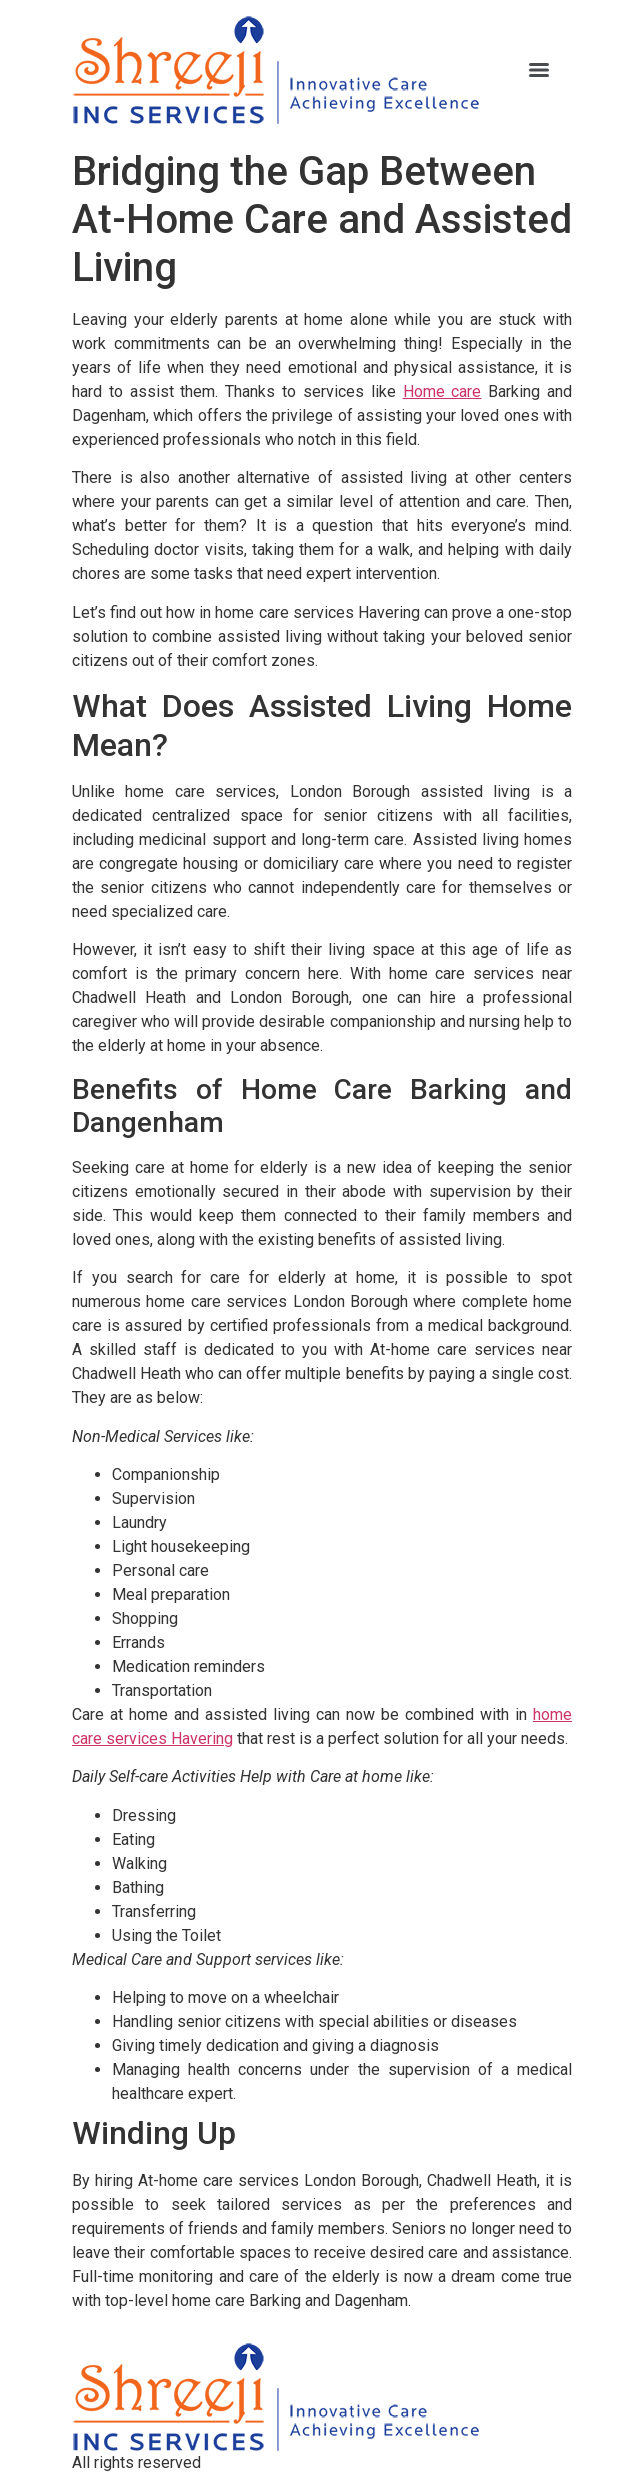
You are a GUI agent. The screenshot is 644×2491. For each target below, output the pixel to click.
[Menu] (539, 70)
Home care (442, 391)
